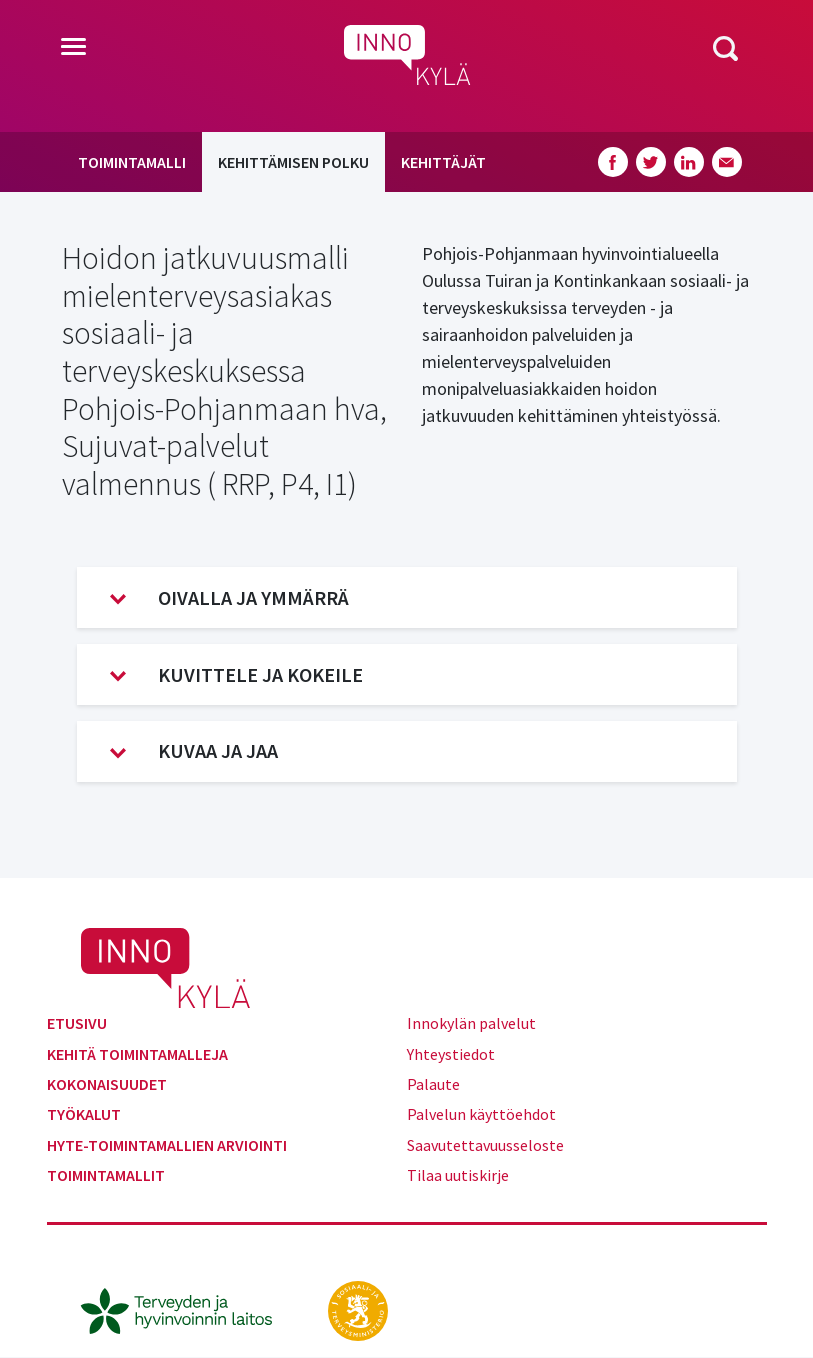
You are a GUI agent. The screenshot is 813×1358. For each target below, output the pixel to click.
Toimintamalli (132, 162)
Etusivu (77, 1023)
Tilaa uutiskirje (458, 1175)
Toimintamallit (106, 1175)
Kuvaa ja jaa (194, 751)
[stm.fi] (358, 1309)
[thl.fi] (187, 1309)
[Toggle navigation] (73, 48)
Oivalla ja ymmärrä (229, 598)
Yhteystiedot (451, 1054)
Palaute (433, 1084)
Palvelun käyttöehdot (481, 1114)
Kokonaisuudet (107, 1084)
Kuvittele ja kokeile (236, 675)
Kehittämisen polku (293, 162)
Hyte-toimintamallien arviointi (167, 1145)
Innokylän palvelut (471, 1023)
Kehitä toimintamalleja (137, 1054)
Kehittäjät (443, 162)
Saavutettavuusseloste (485, 1145)
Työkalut (84, 1114)
